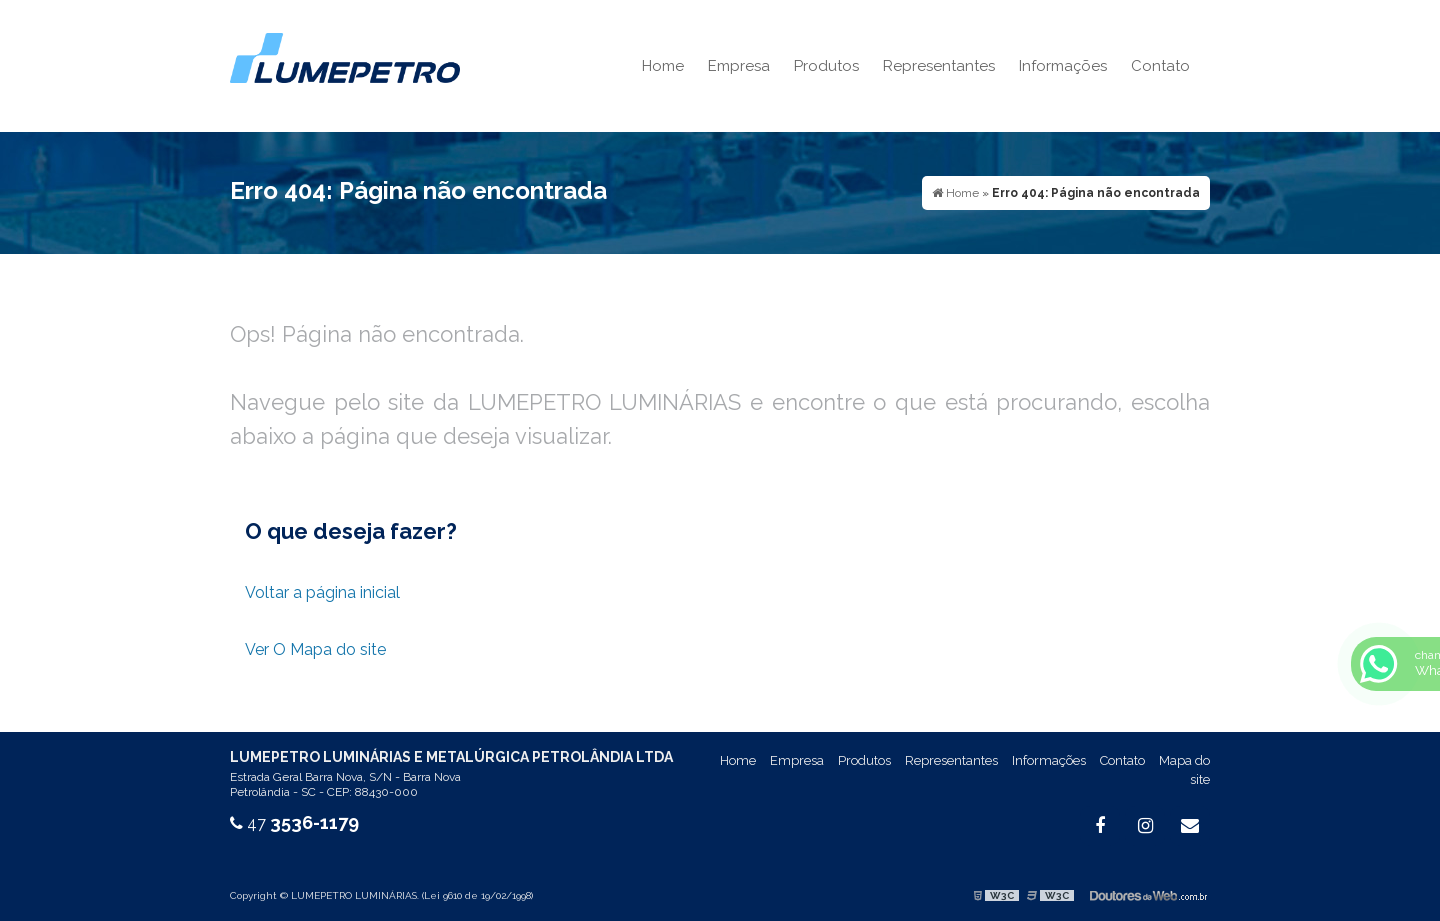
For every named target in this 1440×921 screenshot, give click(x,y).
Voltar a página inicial (322, 592)
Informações (1063, 66)
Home (663, 66)
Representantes (939, 66)
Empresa (739, 66)
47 (294, 823)
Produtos (826, 66)
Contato (1160, 66)
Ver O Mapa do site (315, 649)
